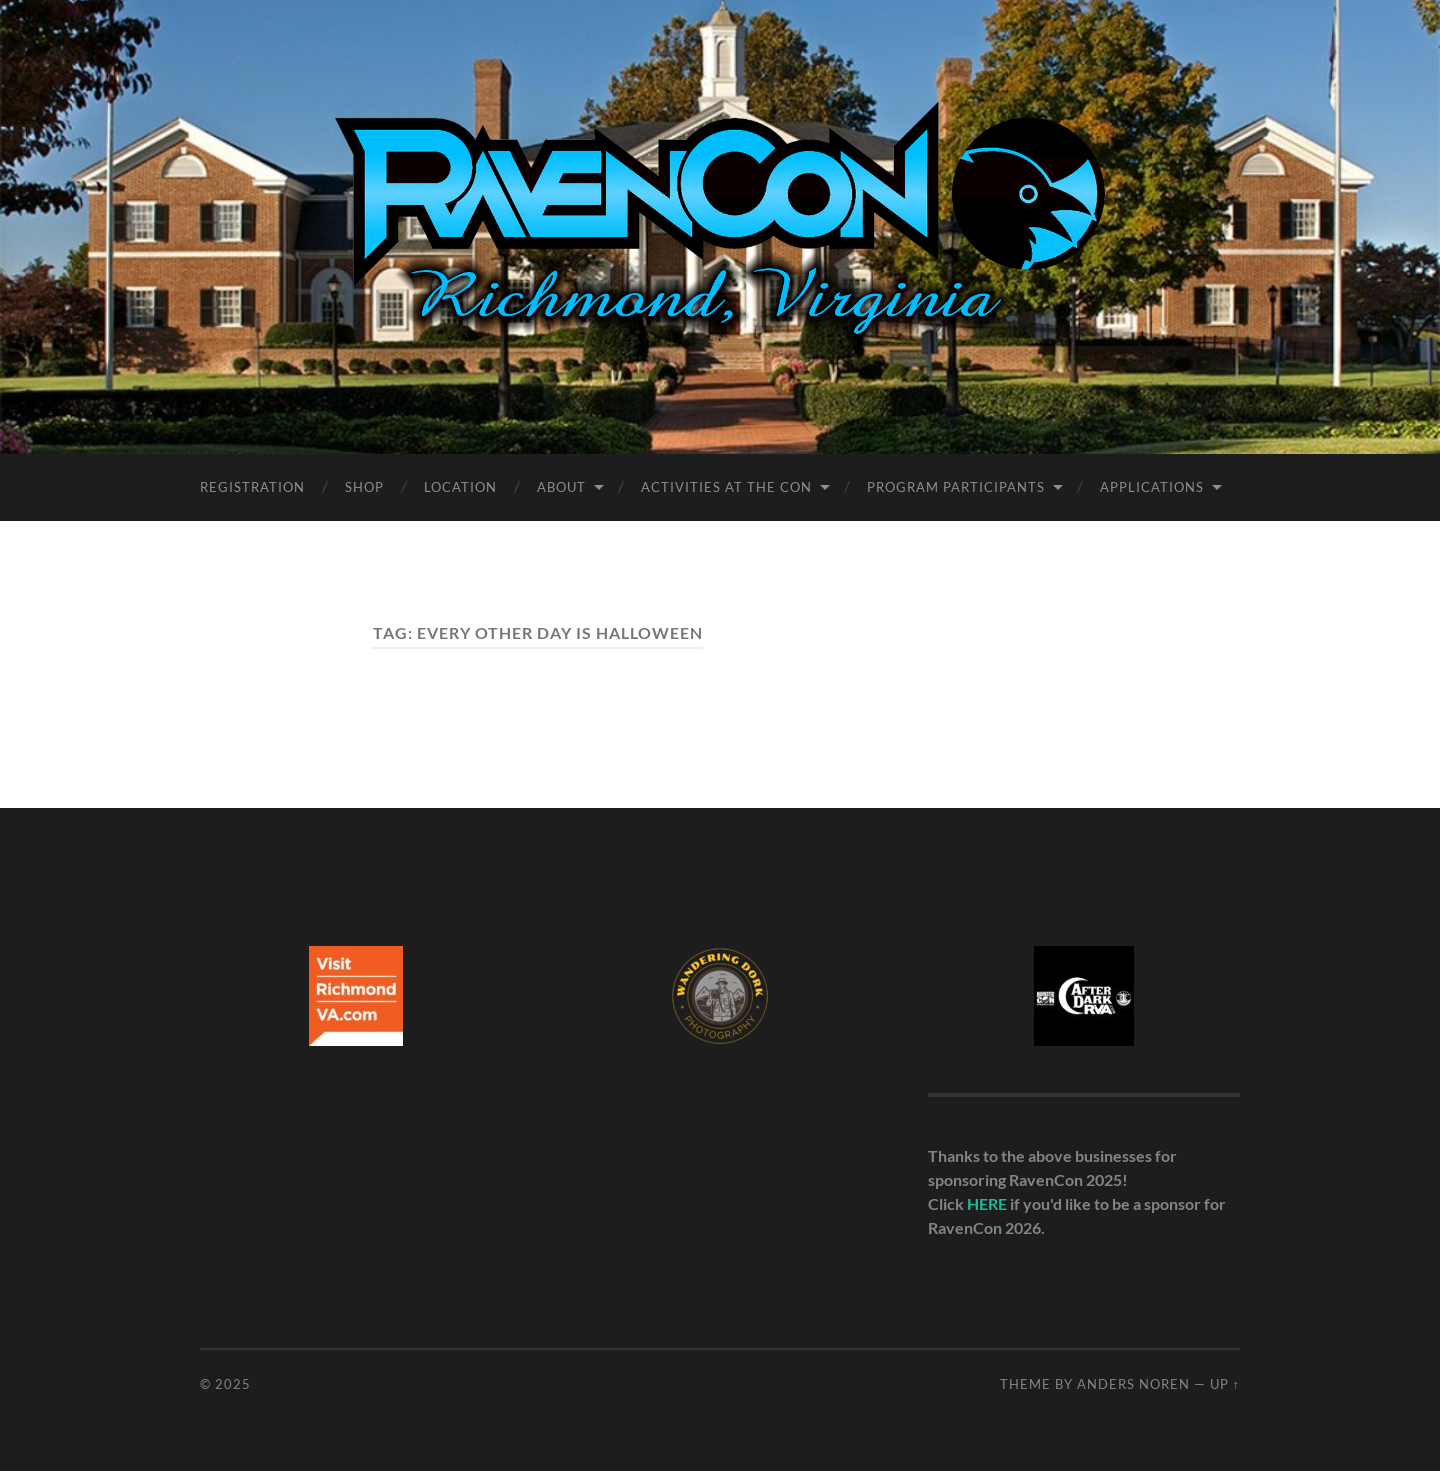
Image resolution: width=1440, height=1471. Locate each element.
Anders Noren (1133, 1384)
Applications (1152, 487)
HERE (987, 1203)
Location (460, 487)
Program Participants (956, 487)
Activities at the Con (726, 487)
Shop (364, 487)
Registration (252, 487)
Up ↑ (1225, 1384)
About (561, 487)
